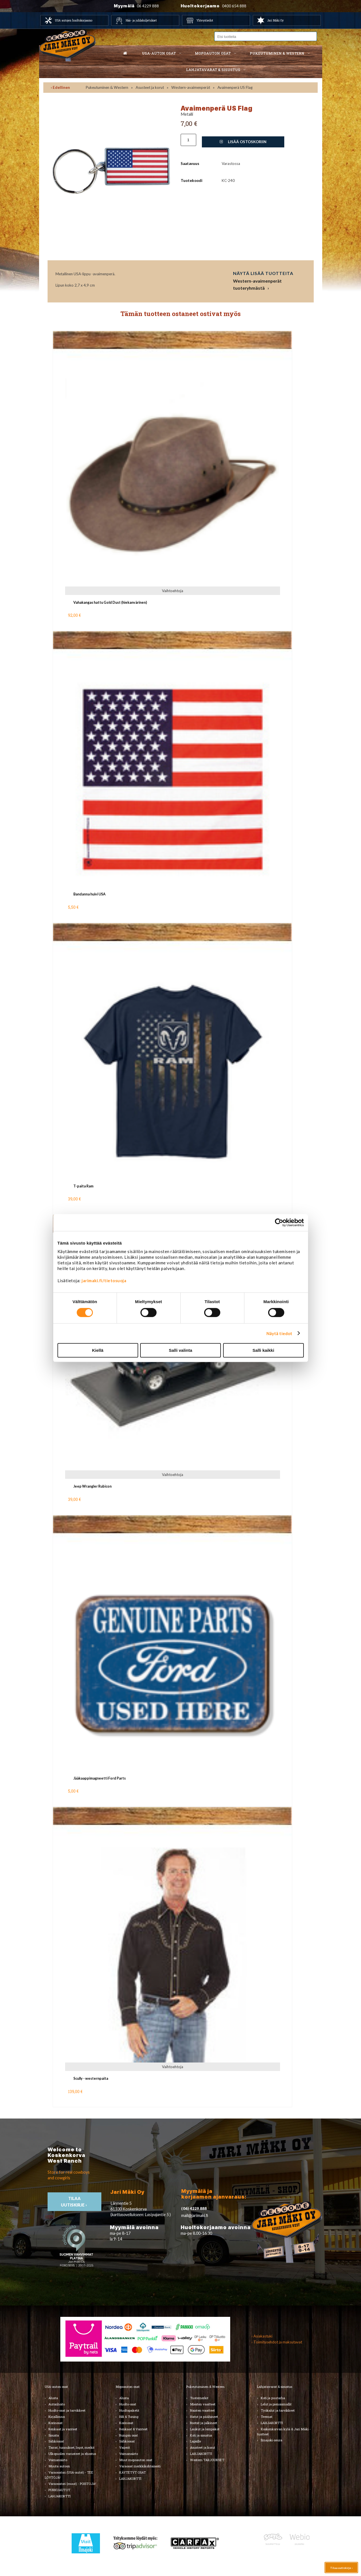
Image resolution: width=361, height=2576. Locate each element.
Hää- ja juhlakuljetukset (141, 20)
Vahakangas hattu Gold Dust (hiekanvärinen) (110, 602)
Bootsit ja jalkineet (203, 2423)
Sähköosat (56, 2441)
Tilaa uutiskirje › (341, 2567)
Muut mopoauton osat (135, 2460)
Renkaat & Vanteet (133, 2429)
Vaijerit (124, 2447)
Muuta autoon (59, 2466)
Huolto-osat (127, 2404)
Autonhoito (56, 2404)
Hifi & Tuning (128, 2416)
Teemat (266, 2416)
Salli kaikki (263, 1350)
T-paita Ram (83, 1186)
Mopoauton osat (213, 53)
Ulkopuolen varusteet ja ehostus (72, 2454)
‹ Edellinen (60, 87)
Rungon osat (128, 2435)
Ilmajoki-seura (271, 2440)
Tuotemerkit (199, 2398)
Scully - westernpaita (90, 2078)
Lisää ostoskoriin (243, 141)
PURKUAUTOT (59, 2490)
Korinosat (55, 2423)
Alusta (53, 2398)
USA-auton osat (159, 53)
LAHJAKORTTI (59, 2496)
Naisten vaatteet (202, 2410)
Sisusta (53, 2435)
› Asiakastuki (261, 2336)
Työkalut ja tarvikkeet (278, 2410)
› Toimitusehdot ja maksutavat (276, 2342)
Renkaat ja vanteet (62, 2429)
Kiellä (97, 1350)
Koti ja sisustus (201, 2435)
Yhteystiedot (204, 20)
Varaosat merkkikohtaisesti (140, 2466)
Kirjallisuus (56, 2416)
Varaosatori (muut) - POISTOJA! (72, 2484)
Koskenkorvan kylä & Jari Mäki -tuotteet (284, 2431)
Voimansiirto (57, 2460)
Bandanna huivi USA (89, 894)
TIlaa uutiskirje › (74, 2201)
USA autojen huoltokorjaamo (73, 20)
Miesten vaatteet (202, 2404)
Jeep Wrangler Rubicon (92, 1486)
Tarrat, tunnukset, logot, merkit (71, 2447)
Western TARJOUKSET (207, 2460)
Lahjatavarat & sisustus (213, 69)
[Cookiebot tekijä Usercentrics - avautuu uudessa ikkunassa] (279, 1222)
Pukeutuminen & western (277, 53)
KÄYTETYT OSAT (132, 2472)
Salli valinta (180, 1350)
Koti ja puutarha (273, 2398)
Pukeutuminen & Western (107, 87)
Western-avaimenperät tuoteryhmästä (257, 284)
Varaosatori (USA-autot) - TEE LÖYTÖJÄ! (69, 2475)
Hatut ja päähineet (204, 2416)
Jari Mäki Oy (275, 20)
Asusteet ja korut (150, 87)
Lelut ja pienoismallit (276, 2404)
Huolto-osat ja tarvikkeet (67, 2410)
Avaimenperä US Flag (235, 87)
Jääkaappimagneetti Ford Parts (99, 1778)
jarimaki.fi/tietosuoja (104, 1280)
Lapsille (195, 2441)
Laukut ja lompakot (204, 2429)
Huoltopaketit (129, 2410)
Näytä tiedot (279, 1333)
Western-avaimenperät (190, 87)
